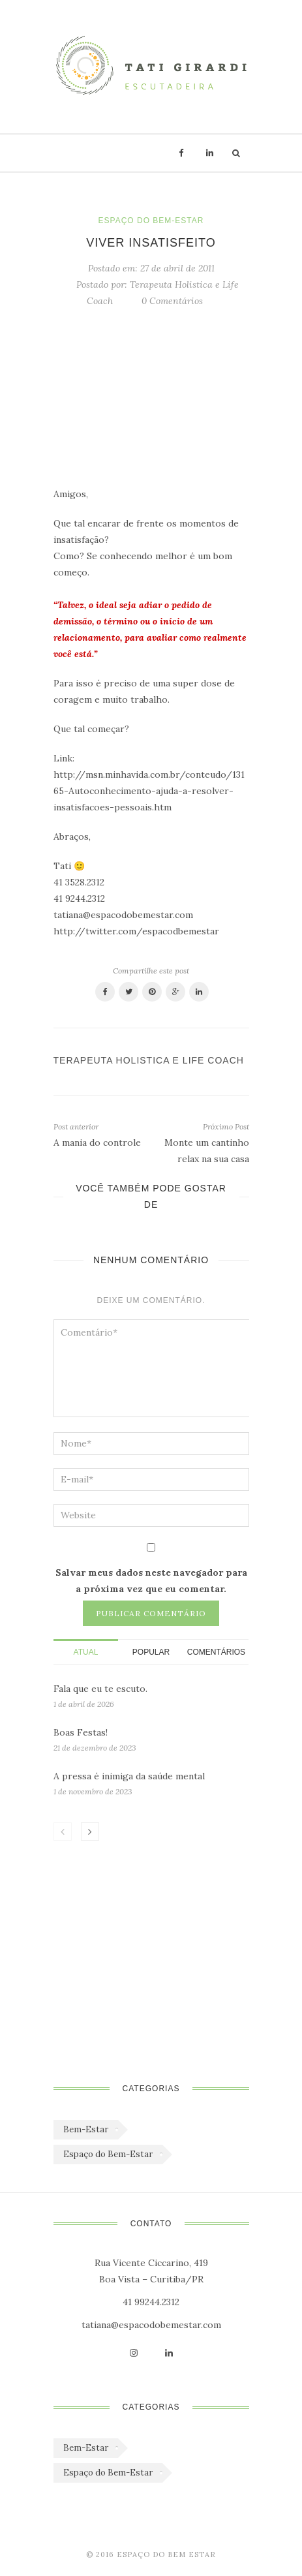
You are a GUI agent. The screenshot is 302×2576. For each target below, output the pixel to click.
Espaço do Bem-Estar (151, 220)
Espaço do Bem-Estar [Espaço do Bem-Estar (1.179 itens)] (108, 2154)
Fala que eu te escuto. (100, 1688)
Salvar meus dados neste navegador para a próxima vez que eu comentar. (151, 1581)
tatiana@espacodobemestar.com (151, 2325)
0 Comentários (172, 301)
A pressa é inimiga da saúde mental (129, 1776)
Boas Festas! (80, 1732)
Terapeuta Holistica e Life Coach (148, 1060)
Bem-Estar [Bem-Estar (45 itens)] (85, 2129)
